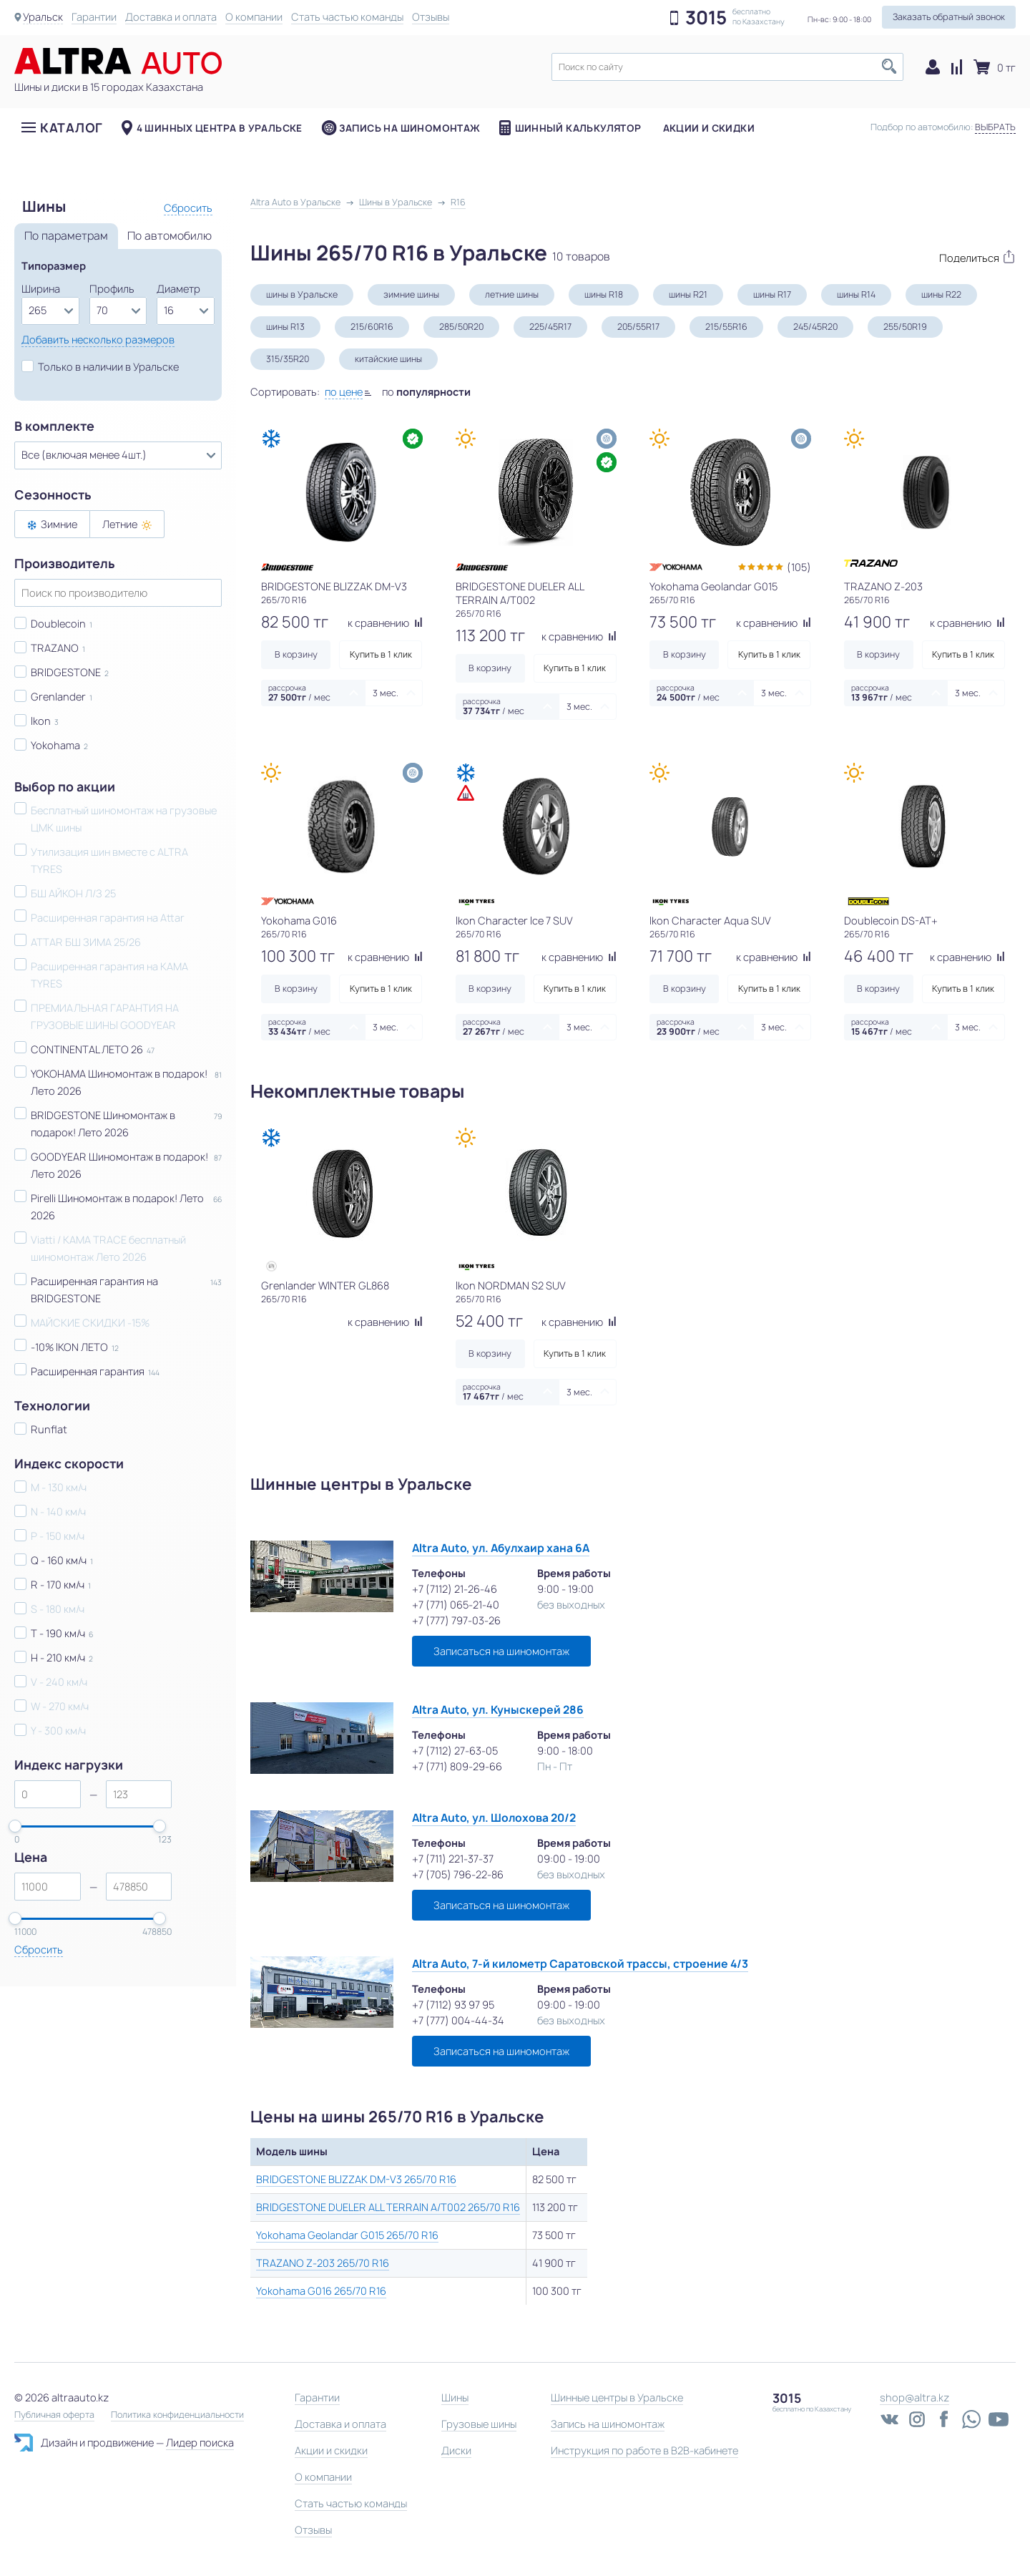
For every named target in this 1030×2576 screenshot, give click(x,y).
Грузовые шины (478, 2424)
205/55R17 (638, 327)
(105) (799, 567)
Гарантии (94, 17)
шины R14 (856, 294)
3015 (706, 18)
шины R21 (688, 294)
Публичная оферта (54, 2415)
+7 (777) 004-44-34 (458, 2020)
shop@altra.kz (914, 2397)
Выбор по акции (64, 787)
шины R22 (941, 294)
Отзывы (430, 17)
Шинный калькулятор (578, 128)
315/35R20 (287, 359)
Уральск (43, 17)
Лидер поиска (200, 2442)
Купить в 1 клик (381, 654)
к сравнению (385, 623)
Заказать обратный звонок (949, 17)
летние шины (512, 294)
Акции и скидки (709, 128)
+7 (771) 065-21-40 (455, 1604)
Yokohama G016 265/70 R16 (321, 2291)
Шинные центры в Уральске (617, 2397)
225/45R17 (550, 327)
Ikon (41, 721)
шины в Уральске (302, 294)
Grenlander (58, 696)
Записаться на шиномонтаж (501, 1651)
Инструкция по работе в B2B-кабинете (644, 2450)
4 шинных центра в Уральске (220, 128)
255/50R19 (905, 327)
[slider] (15, 1826)
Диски (456, 2450)
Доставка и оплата (171, 17)
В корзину (296, 654)
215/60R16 (371, 327)
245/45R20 (815, 327)
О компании (254, 17)
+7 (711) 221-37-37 (453, 1858)
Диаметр (178, 289)
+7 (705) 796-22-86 (458, 1874)
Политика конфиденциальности (177, 2415)
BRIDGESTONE (66, 672)
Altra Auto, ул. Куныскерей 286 (498, 1709)
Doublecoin (58, 623)
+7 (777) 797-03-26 (456, 1620)
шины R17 (772, 294)
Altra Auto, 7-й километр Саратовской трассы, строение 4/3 (580, 1963)
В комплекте (54, 426)
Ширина (40, 289)
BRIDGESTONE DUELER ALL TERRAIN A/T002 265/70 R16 (388, 2207)
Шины (455, 2397)
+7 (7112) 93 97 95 (453, 2004)
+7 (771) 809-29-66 (457, 1766)
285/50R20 (461, 327)
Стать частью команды (347, 17)
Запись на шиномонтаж (410, 128)
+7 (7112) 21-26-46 (454, 1589)
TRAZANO (55, 648)
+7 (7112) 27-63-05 (455, 1750)
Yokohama (55, 745)
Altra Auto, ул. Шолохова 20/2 (494, 1817)
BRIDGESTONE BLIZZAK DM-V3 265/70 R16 (356, 2179)
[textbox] (727, 67)
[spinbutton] (47, 1794)
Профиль (111, 289)
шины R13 (285, 327)
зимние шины (411, 294)
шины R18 (603, 294)
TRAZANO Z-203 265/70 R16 (322, 2263)
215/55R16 (726, 327)
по (426, 392)
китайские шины (388, 359)
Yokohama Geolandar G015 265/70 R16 (347, 2235)
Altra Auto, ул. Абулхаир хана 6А (500, 1548)
